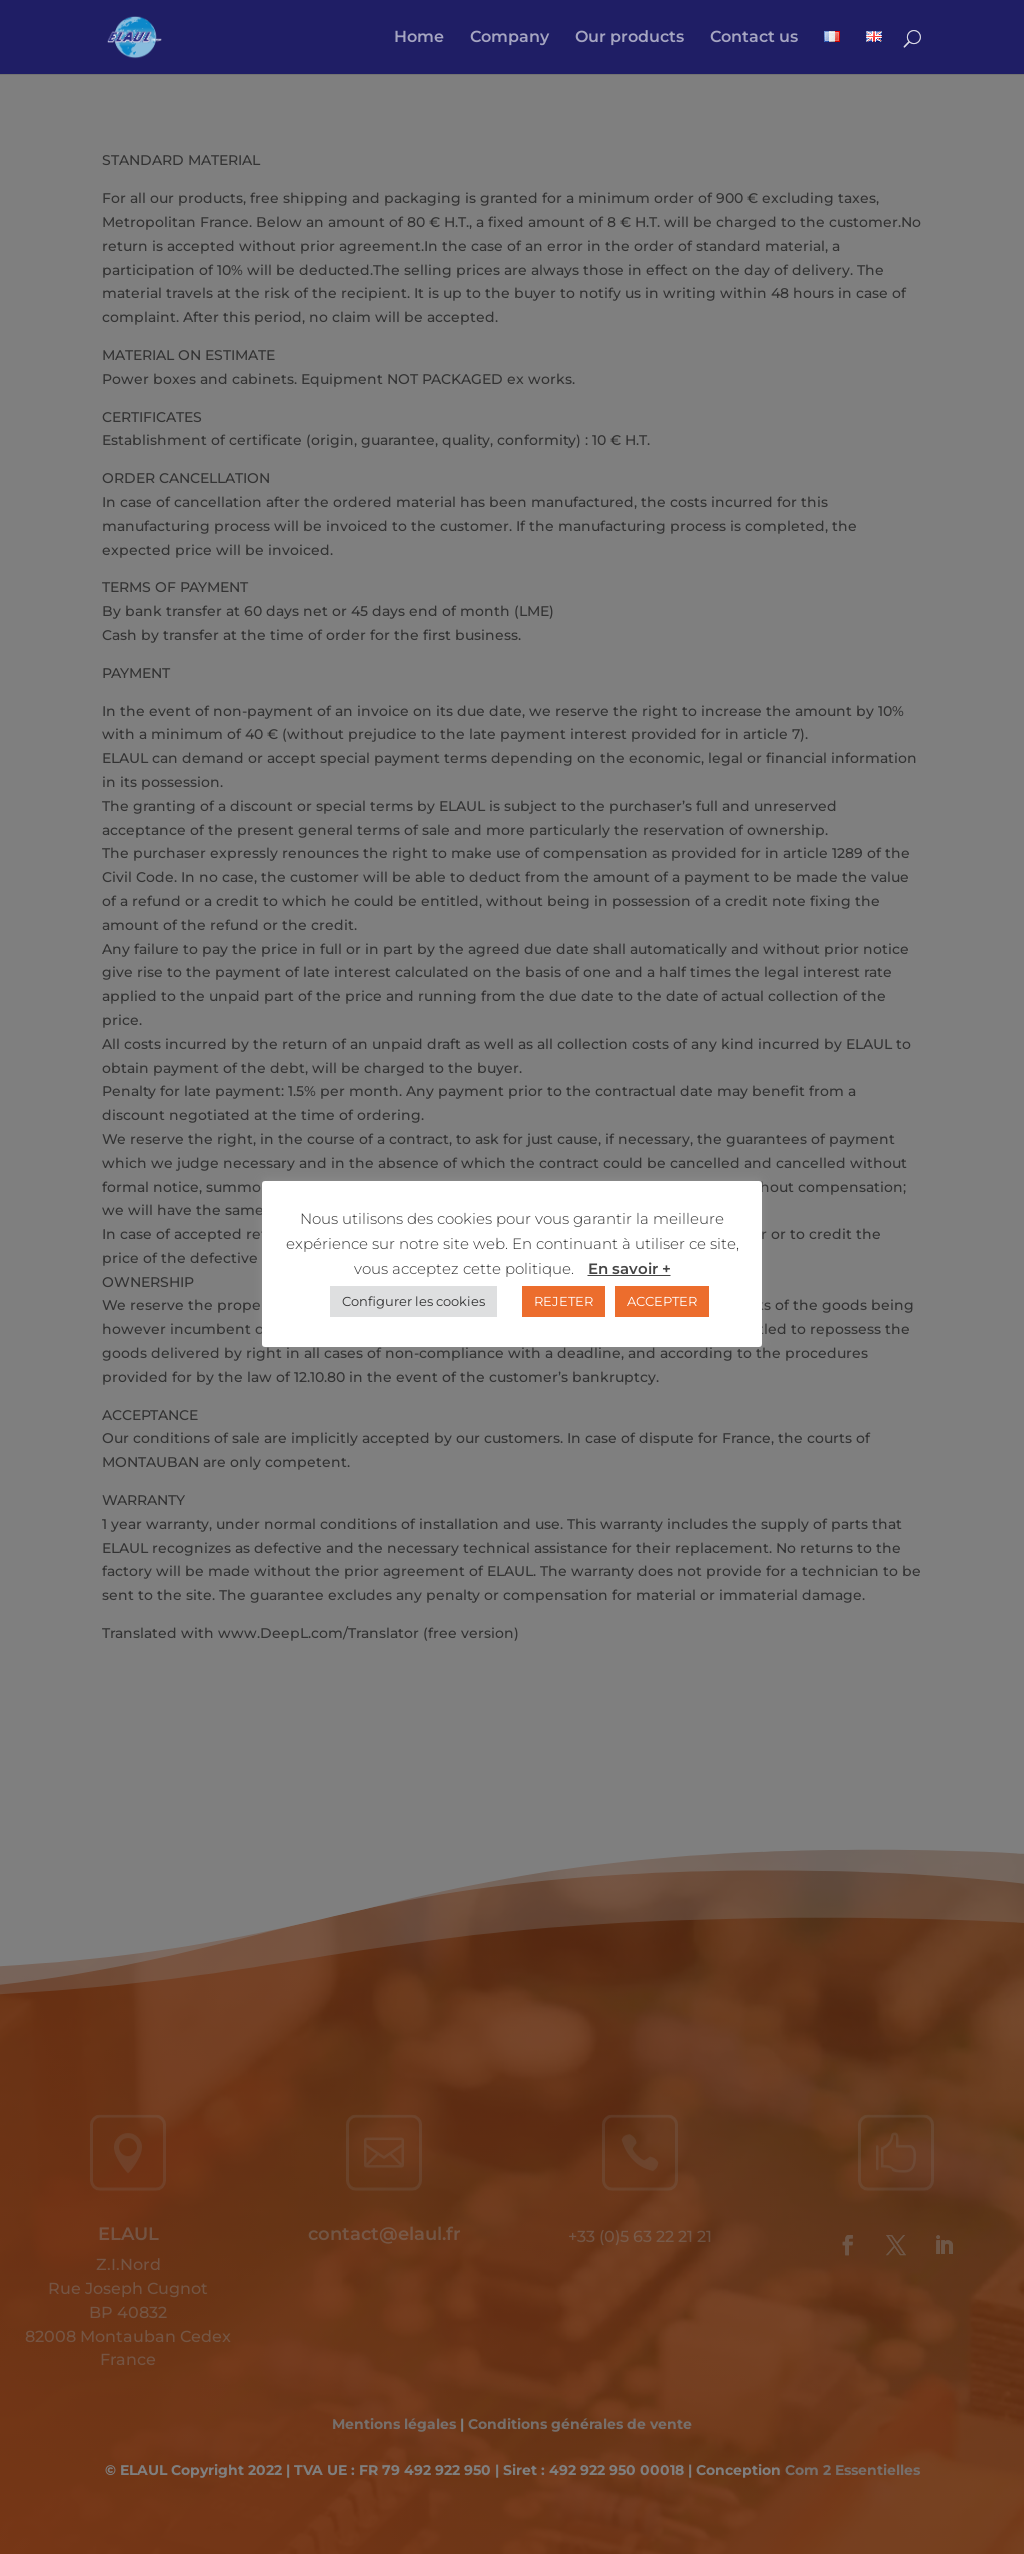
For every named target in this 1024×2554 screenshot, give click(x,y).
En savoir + (629, 1268)
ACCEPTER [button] (662, 1301)
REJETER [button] (563, 1301)
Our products (629, 38)
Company (509, 38)
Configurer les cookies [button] (413, 1301)
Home (419, 38)
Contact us (754, 38)
